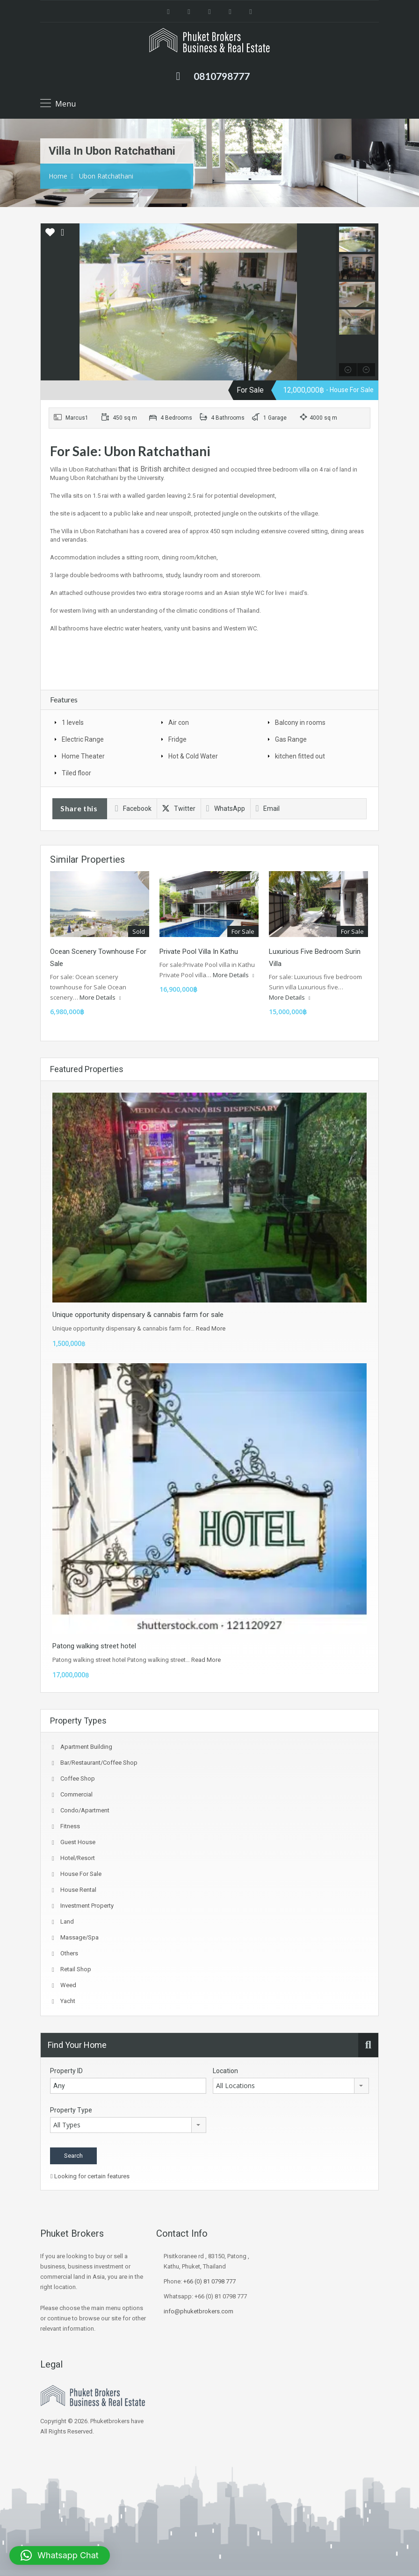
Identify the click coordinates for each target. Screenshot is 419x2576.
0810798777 (222, 76)
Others (69, 1953)
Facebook (133, 808)
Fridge (177, 739)
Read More (210, 1328)
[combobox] (291, 2086)
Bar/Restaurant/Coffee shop (98, 1762)
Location (225, 2071)
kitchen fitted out (300, 756)
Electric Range (83, 739)
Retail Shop (75, 1969)
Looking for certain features (90, 2176)
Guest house (77, 1842)
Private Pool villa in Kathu (198, 951)
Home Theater (83, 756)
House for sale (80, 1873)
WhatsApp (225, 808)
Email (268, 808)
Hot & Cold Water (193, 756)
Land (67, 1921)
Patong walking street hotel (94, 1646)
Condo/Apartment (84, 1810)
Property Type (71, 2110)
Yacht (67, 2000)
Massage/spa (79, 1937)
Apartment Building (86, 1746)
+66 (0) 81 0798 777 (209, 2281)
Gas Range (291, 739)
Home (58, 176)
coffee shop (77, 1778)
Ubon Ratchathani (106, 176)
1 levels (73, 722)
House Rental (78, 1889)
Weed (68, 1985)
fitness (70, 1826)
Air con (178, 722)
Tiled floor (76, 773)
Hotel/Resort (77, 1857)
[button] (59, 2555)
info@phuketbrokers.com (198, 2311)
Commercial (76, 1794)
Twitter (178, 808)
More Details (100, 997)
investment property (87, 1905)
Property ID (66, 2071)
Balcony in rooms (300, 722)
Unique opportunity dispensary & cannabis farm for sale (138, 1314)
